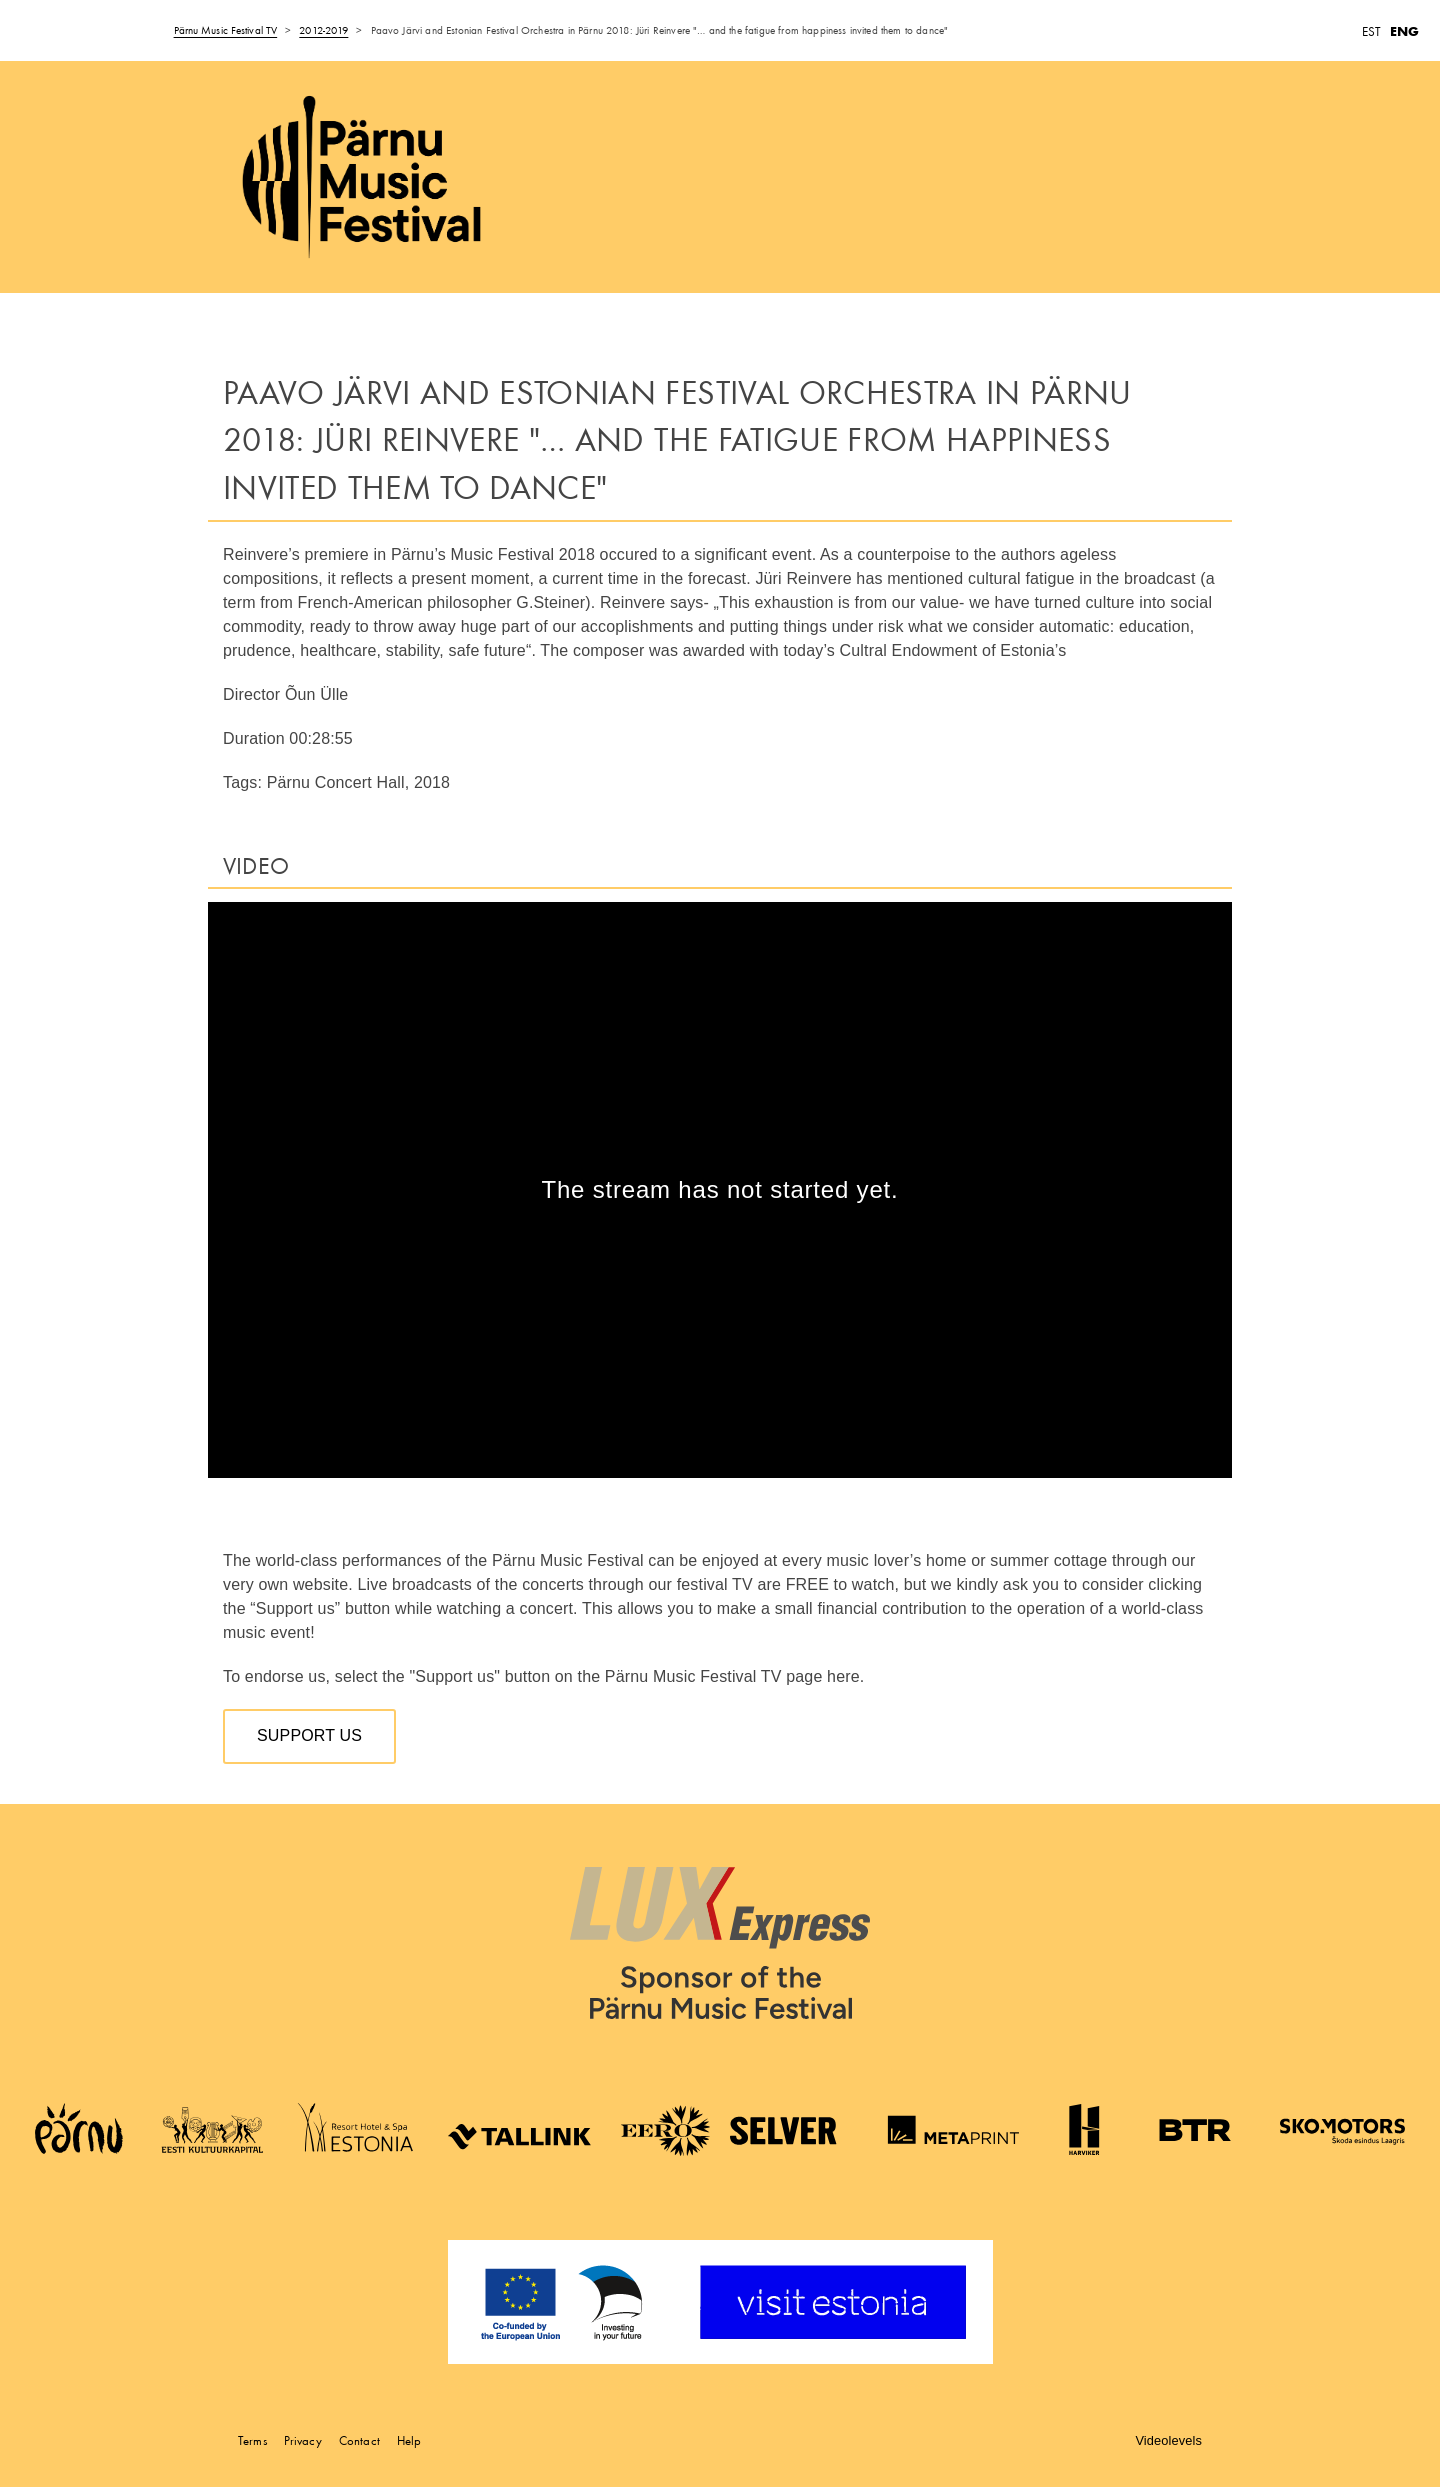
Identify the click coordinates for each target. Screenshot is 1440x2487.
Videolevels (1168, 2440)
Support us (309, 1735)
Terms (252, 2440)
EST (1371, 31)
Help (409, 2440)
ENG (1404, 31)
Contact (359, 2440)
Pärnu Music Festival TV (226, 30)
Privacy (303, 2440)
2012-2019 (323, 30)
